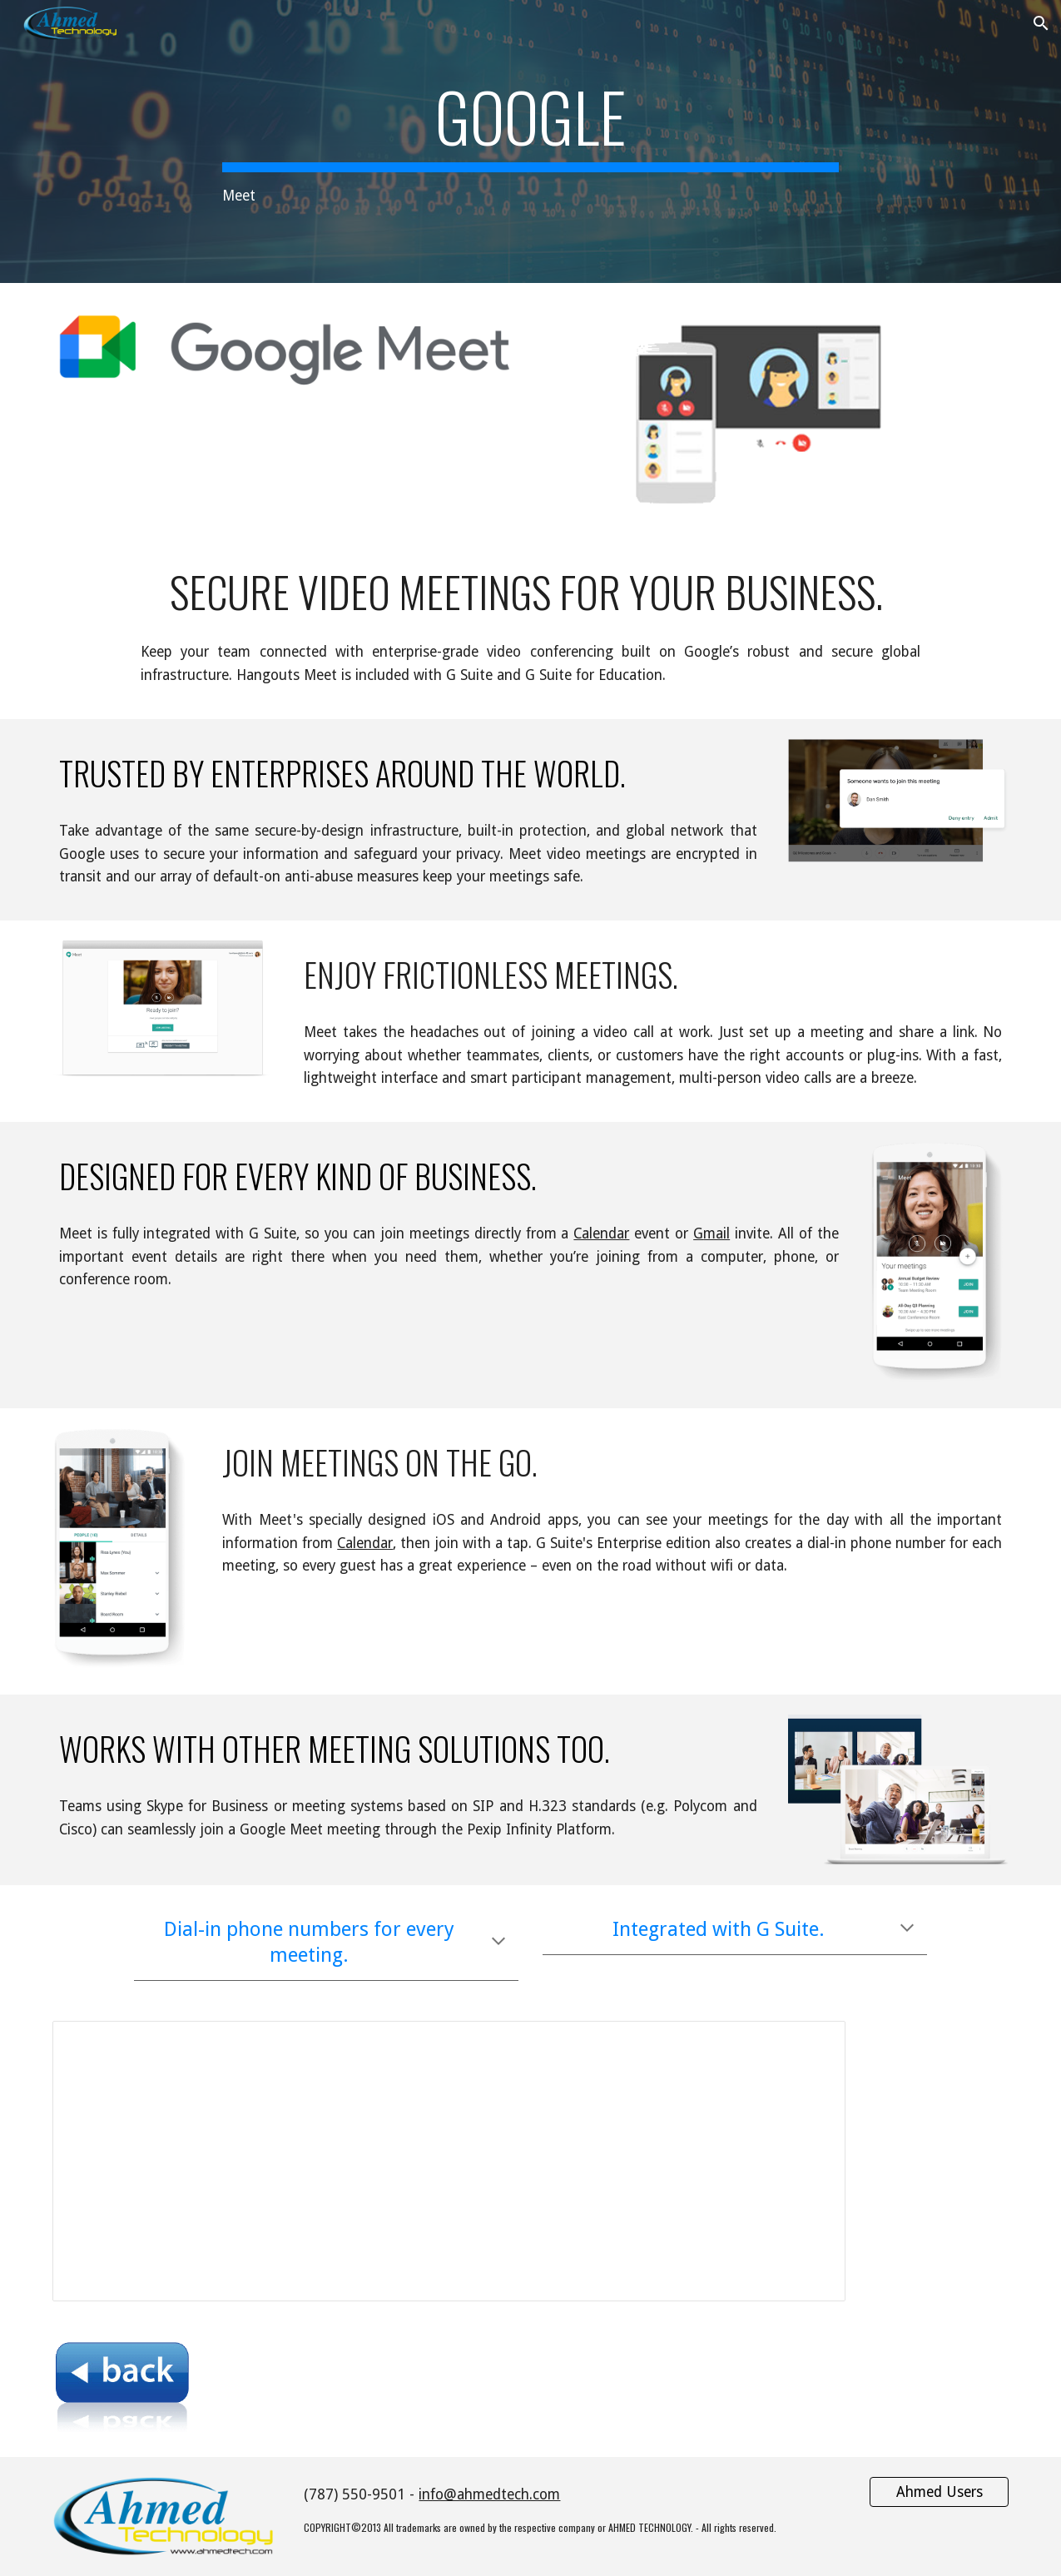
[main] (530, 142)
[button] (1041, 23)
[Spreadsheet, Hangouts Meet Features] (448, 2161)
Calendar (601, 1233)
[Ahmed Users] (939, 2492)
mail (716, 1233)
